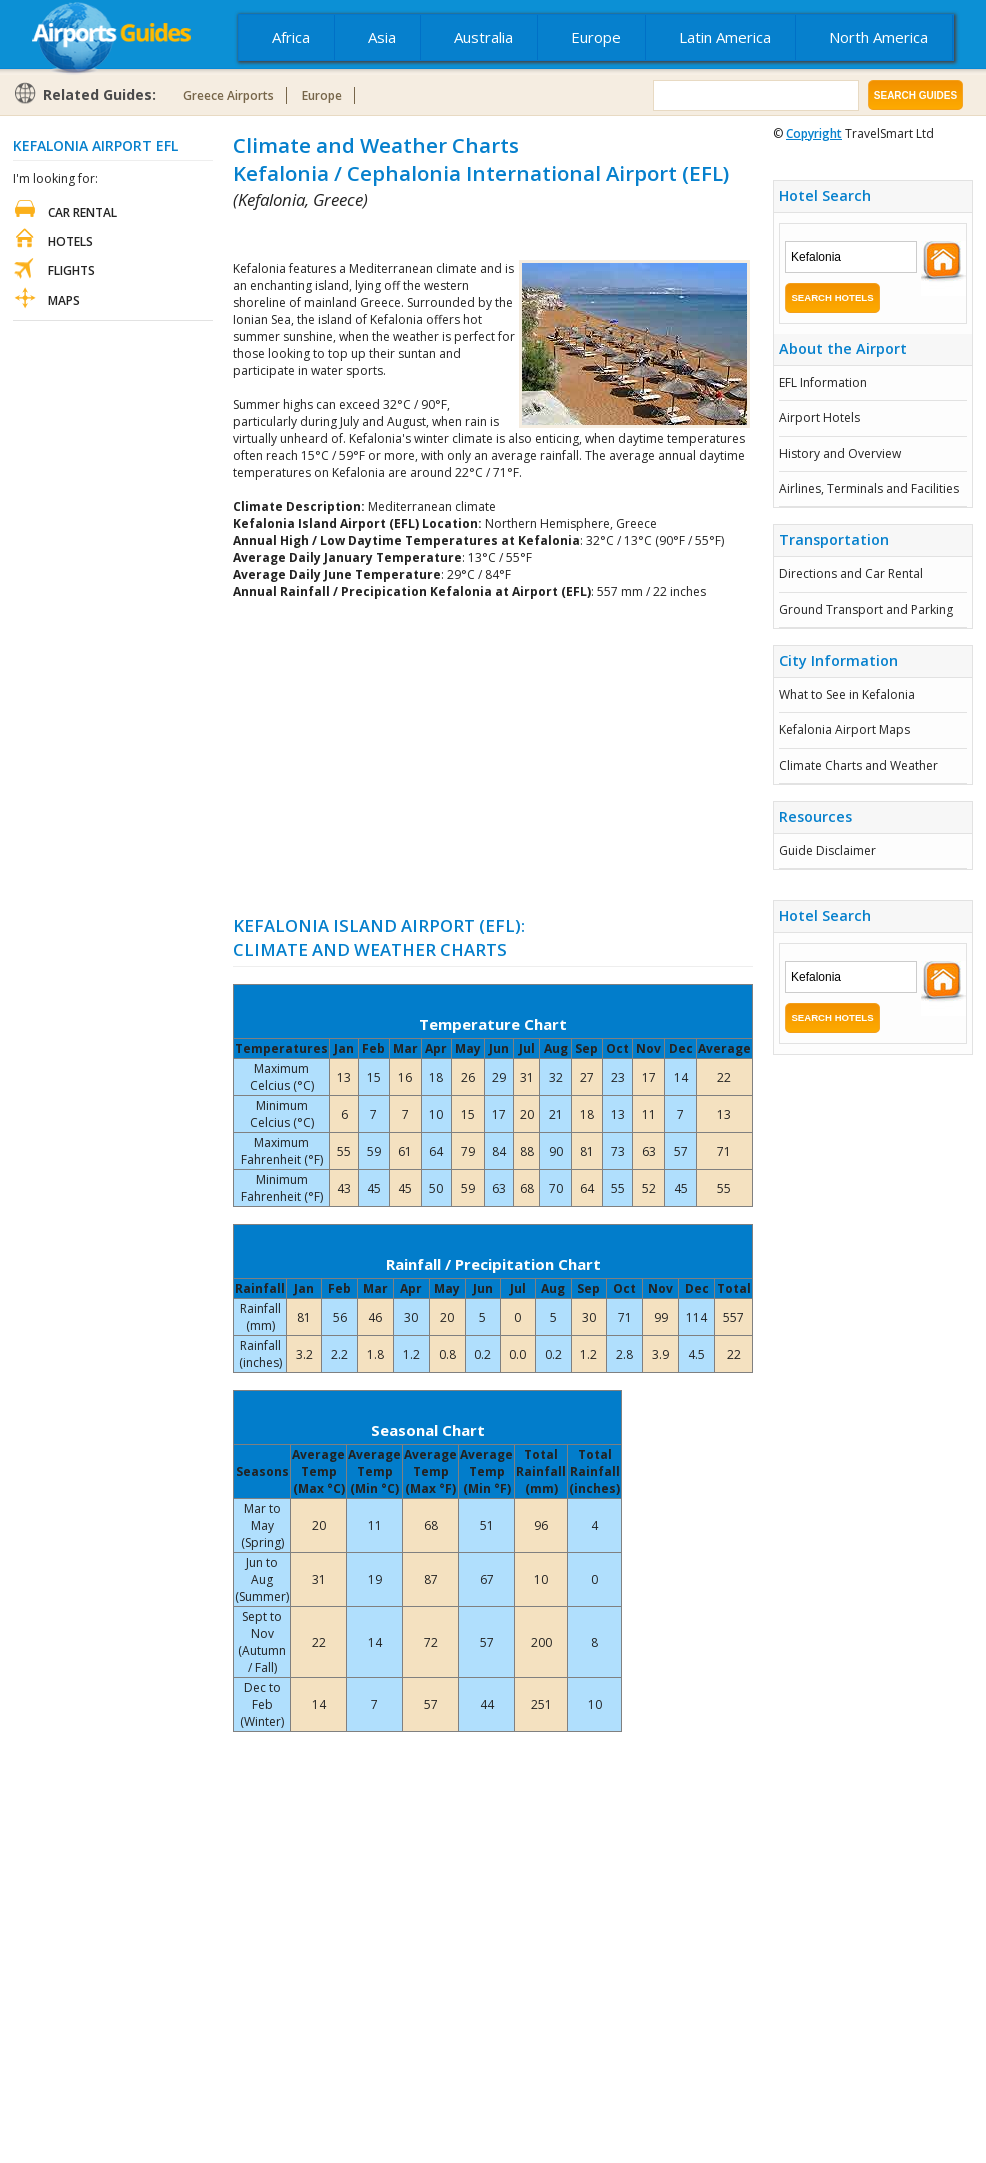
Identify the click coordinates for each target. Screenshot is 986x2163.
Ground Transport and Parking (866, 609)
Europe (596, 37)
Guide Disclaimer (827, 850)
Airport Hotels (819, 417)
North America (878, 37)
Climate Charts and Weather (858, 765)
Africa (291, 37)
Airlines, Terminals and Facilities (869, 488)
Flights (71, 270)
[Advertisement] (467, 235)
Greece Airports (228, 95)
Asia (382, 37)
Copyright (814, 133)
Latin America (725, 37)
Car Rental (82, 212)
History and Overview (840, 453)
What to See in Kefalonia (847, 694)
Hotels (70, 241)
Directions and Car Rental (851, 573)
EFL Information (823, 382)
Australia (483, 37)
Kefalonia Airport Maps (844, 729)
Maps (64, 300)
